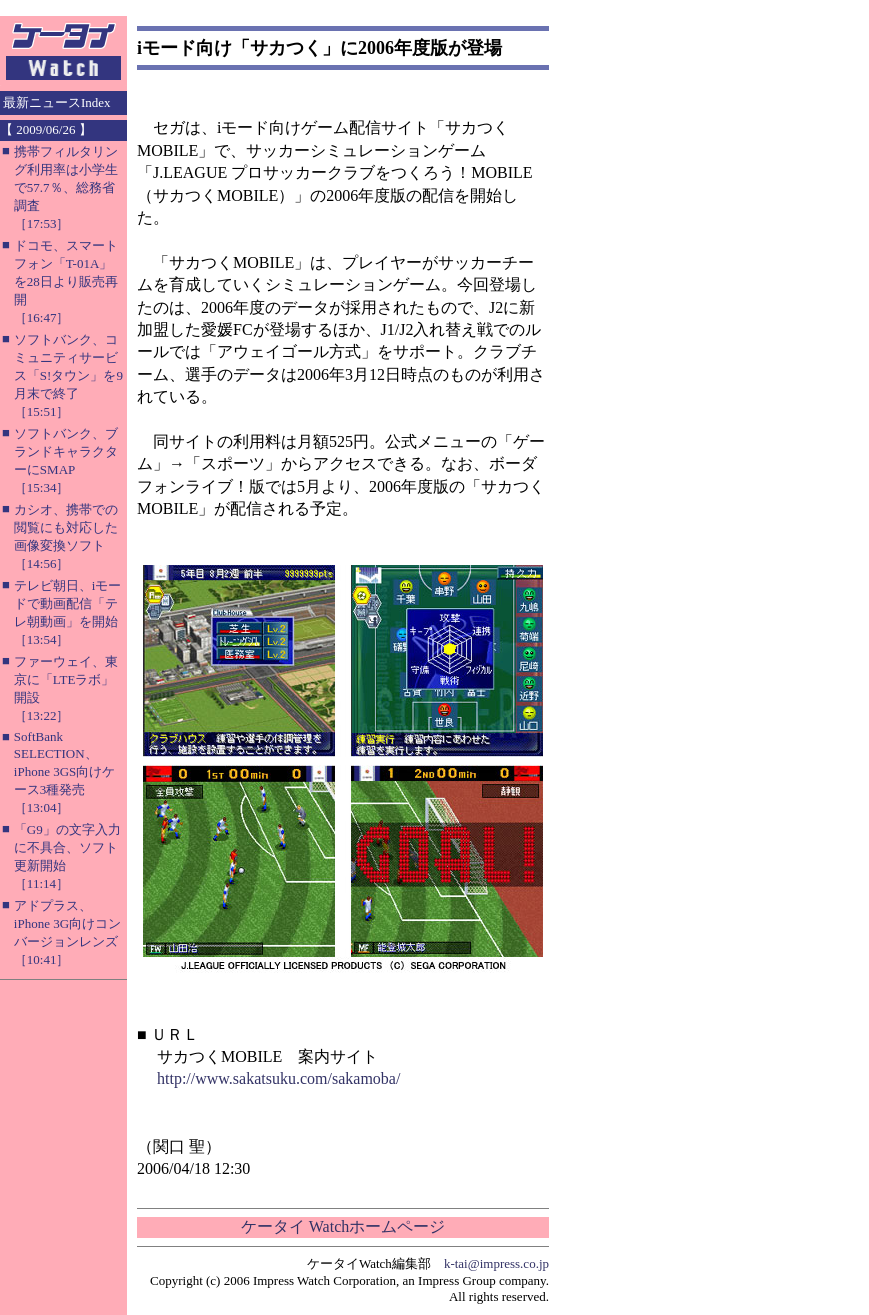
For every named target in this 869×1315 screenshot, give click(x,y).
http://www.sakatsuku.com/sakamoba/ (278, 1078)
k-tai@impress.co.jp (496, 1263)
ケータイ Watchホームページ (343, 1226)
